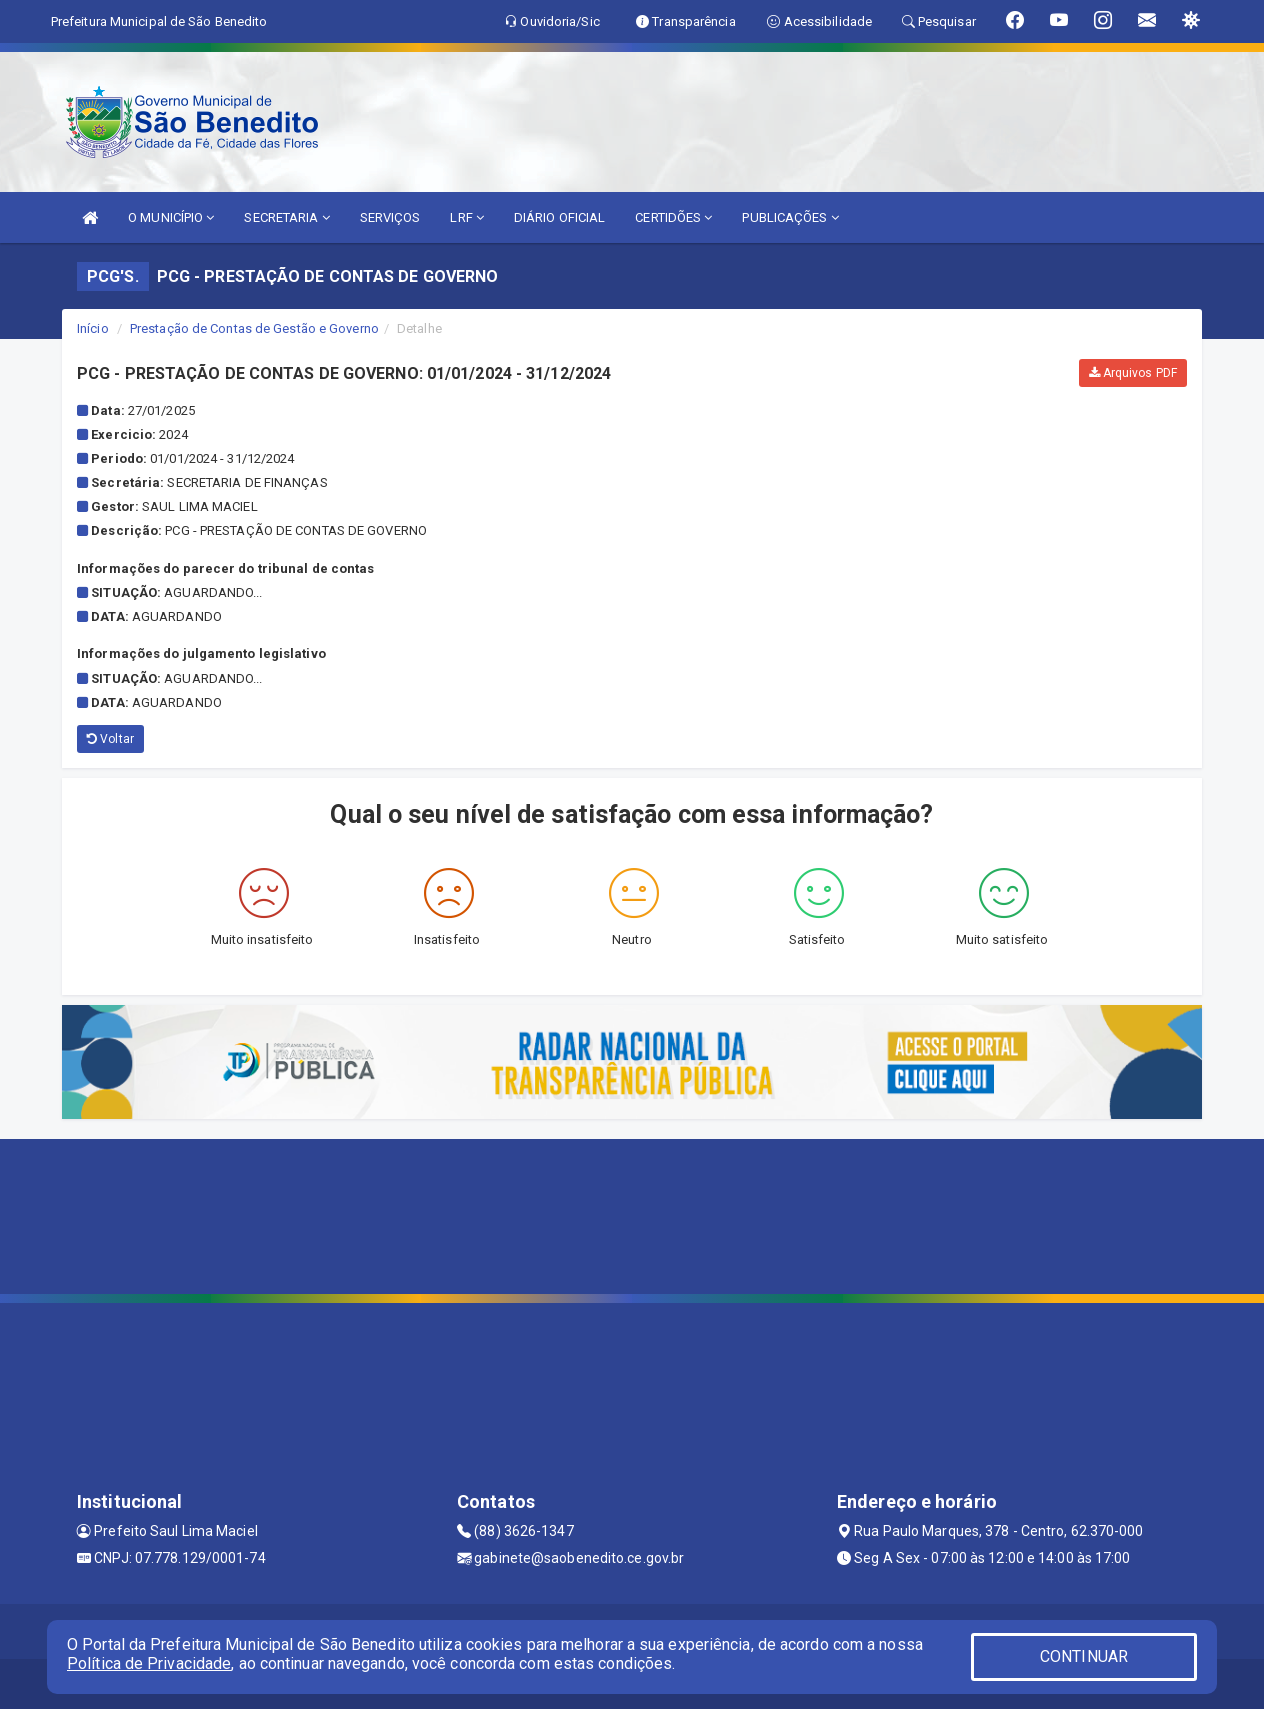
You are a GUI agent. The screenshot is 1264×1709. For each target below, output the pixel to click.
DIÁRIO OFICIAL (559, 217)
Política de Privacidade (149, 1663)
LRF (467, 217)
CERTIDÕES (673, 217)
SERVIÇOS (390, 217)
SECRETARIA (286, 217)
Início (93, 328)
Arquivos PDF (1133, 373)
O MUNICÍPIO (171, 217)
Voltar (110, 739)
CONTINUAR (1084, 1656)
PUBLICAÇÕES (790, 217)
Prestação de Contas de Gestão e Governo (254, 328)
